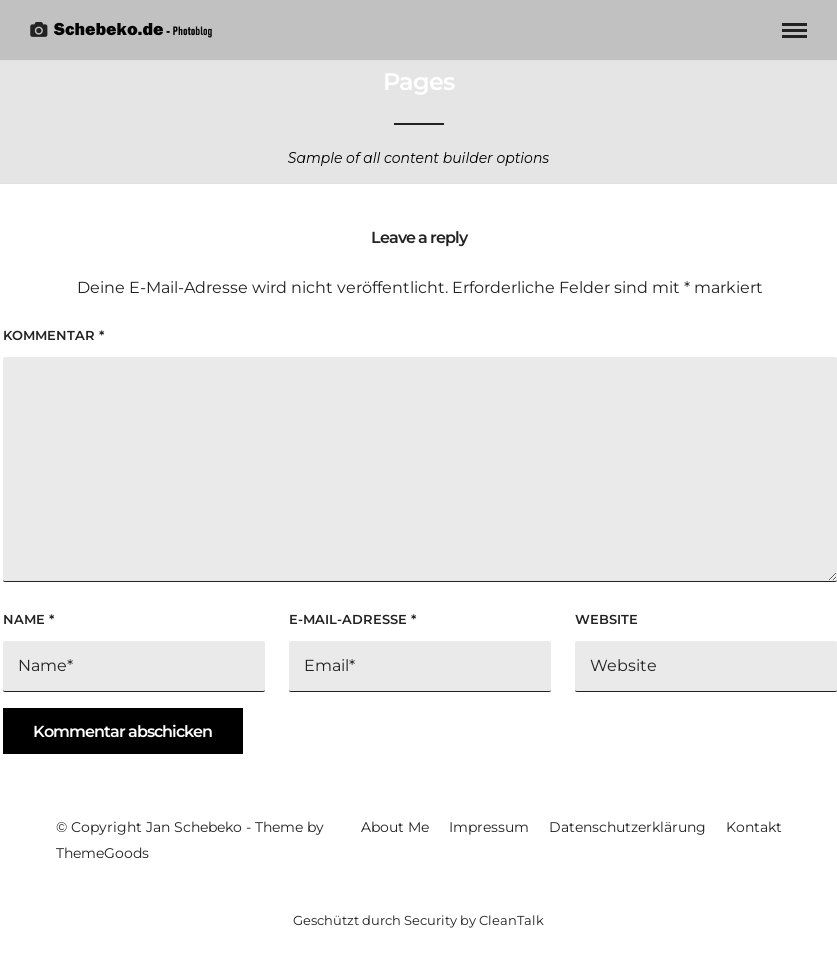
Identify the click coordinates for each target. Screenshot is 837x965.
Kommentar (53, 335)
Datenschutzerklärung (627, 827)
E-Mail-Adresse (352, 619)
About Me (395, 827)
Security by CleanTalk (474, 920)
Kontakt (754, 827)
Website (606, 619)
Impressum (489, 827)
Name (28, 619)
